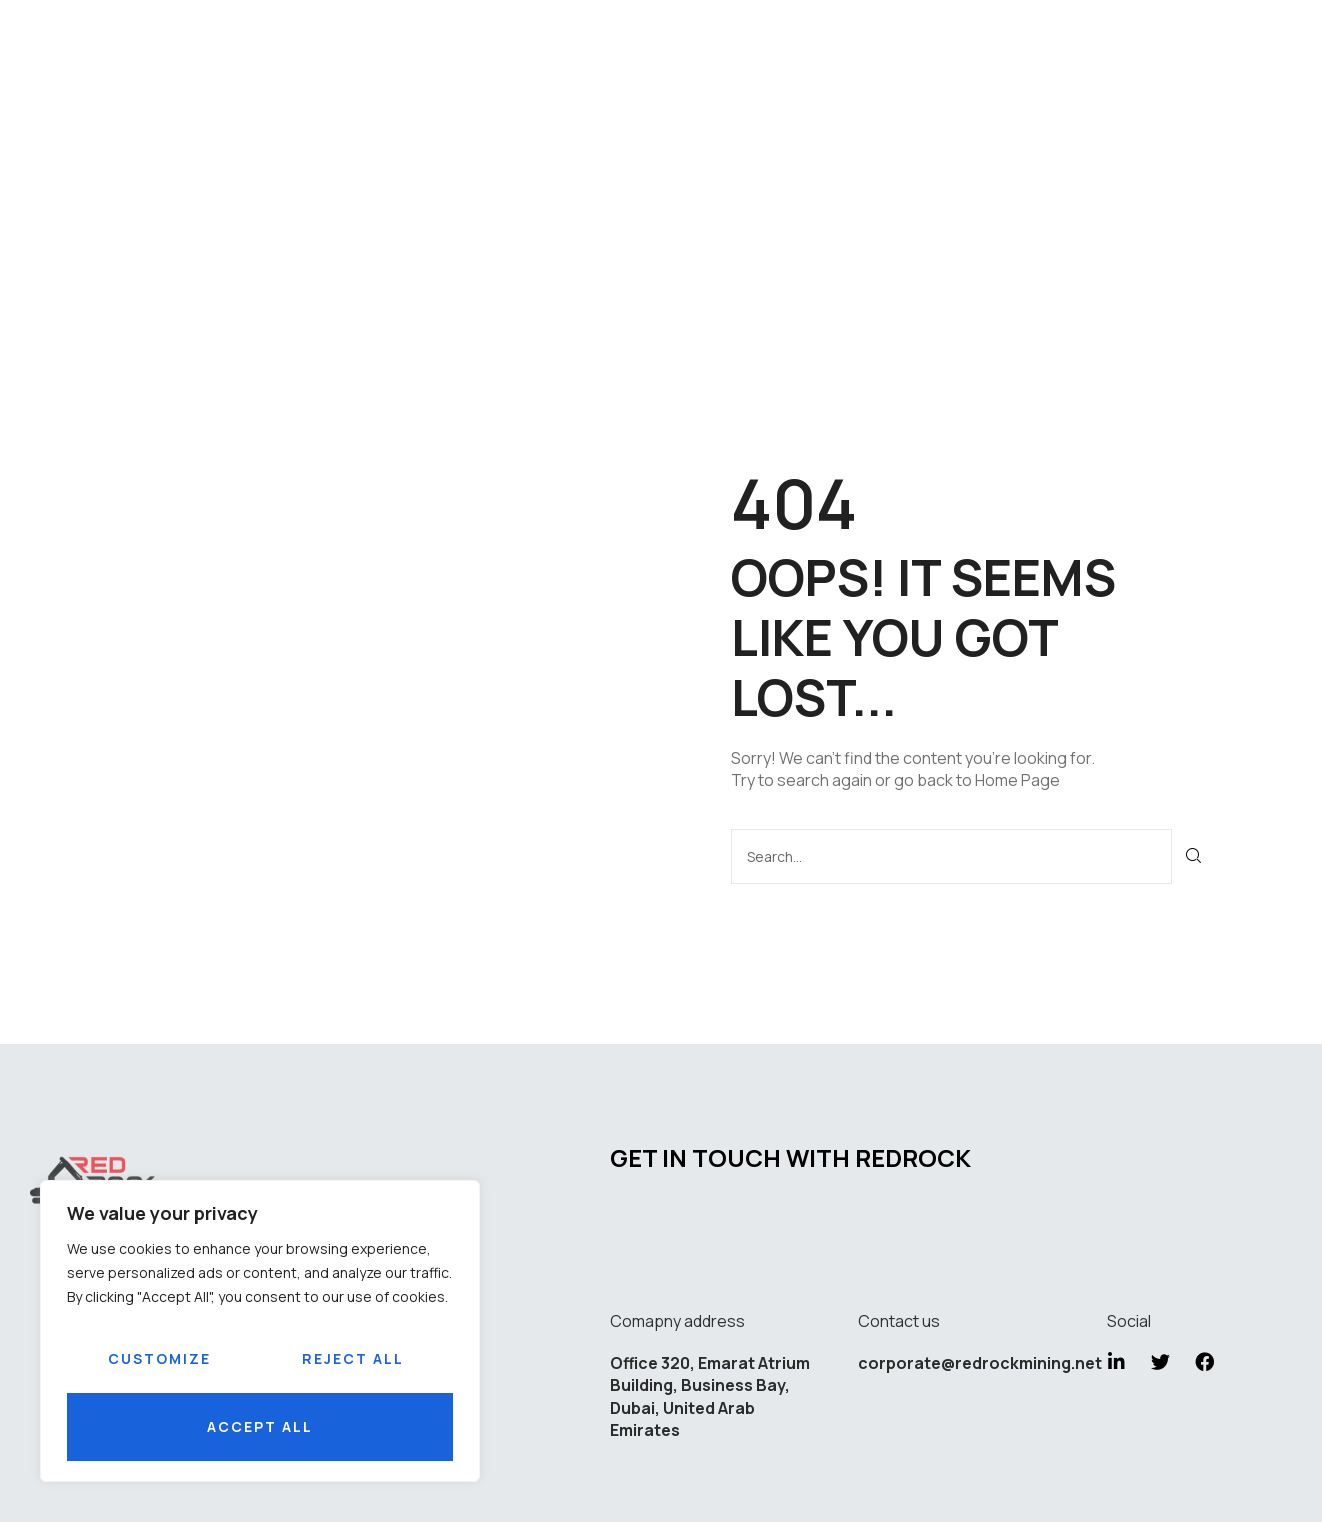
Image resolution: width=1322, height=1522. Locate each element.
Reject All (353, 1358)
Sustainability (678, 153)
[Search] (1194, 855)
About (441, 153)
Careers (814, 153)
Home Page (1017, 780)
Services (540, 153)
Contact (924, 153)
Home (361, 153)
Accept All (260, 1426)
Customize (159, 1358)
